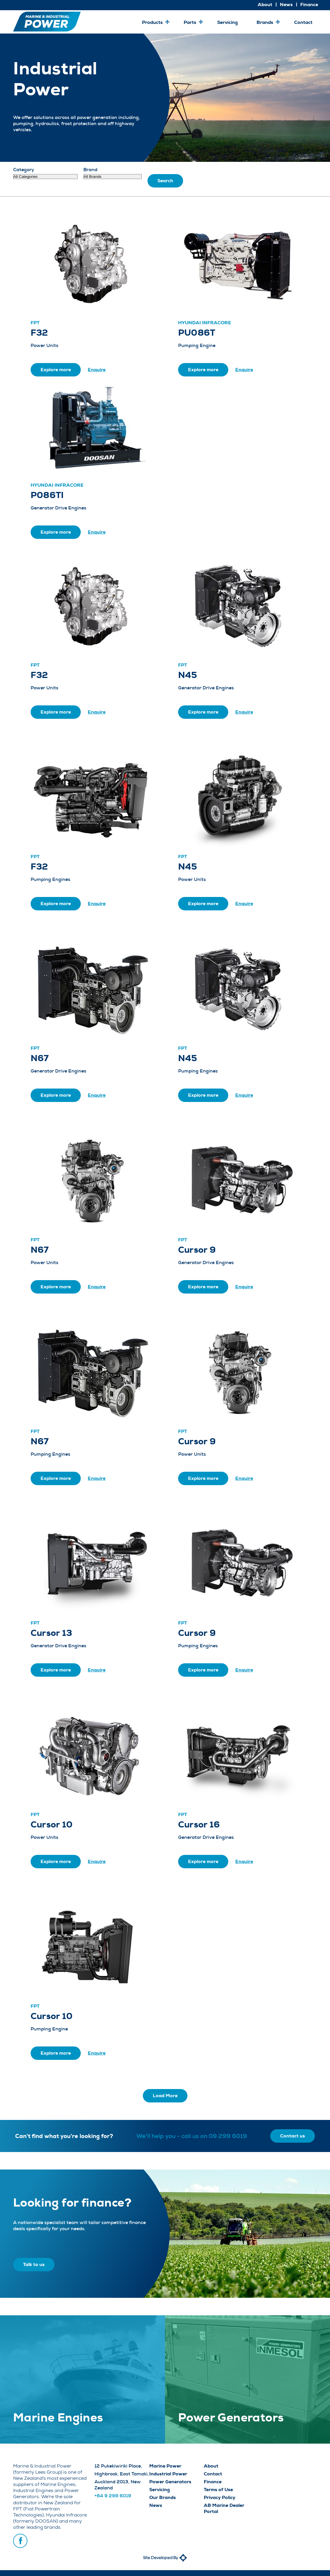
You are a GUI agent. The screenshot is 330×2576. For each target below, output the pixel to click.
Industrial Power (168, 2474)
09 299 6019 (228, 2136)
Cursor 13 (51, 1633)
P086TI (47, 495)
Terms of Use (218, 2489)
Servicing (227, 22)
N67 (40, 1058)
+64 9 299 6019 (112, 2496)
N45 (187, 675)
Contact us (292, 2136)
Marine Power (165, 2466)
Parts (190, 22)
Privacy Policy (219, 2497)
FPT (35, 323)
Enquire (97, 370)
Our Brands (162, 2497)
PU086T (196, 333)
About (211, 2466)
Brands (265, 22)
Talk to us (34, 2264)
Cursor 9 (197, 1250)
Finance (213, 2482)
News (155, 2505)
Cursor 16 (199, 1824)
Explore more (56, 370)
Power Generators (170, 2482)
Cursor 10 (52, 1824)
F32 (39, 333)
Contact (303, 22)
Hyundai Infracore (204, 323)
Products (152, 22)
